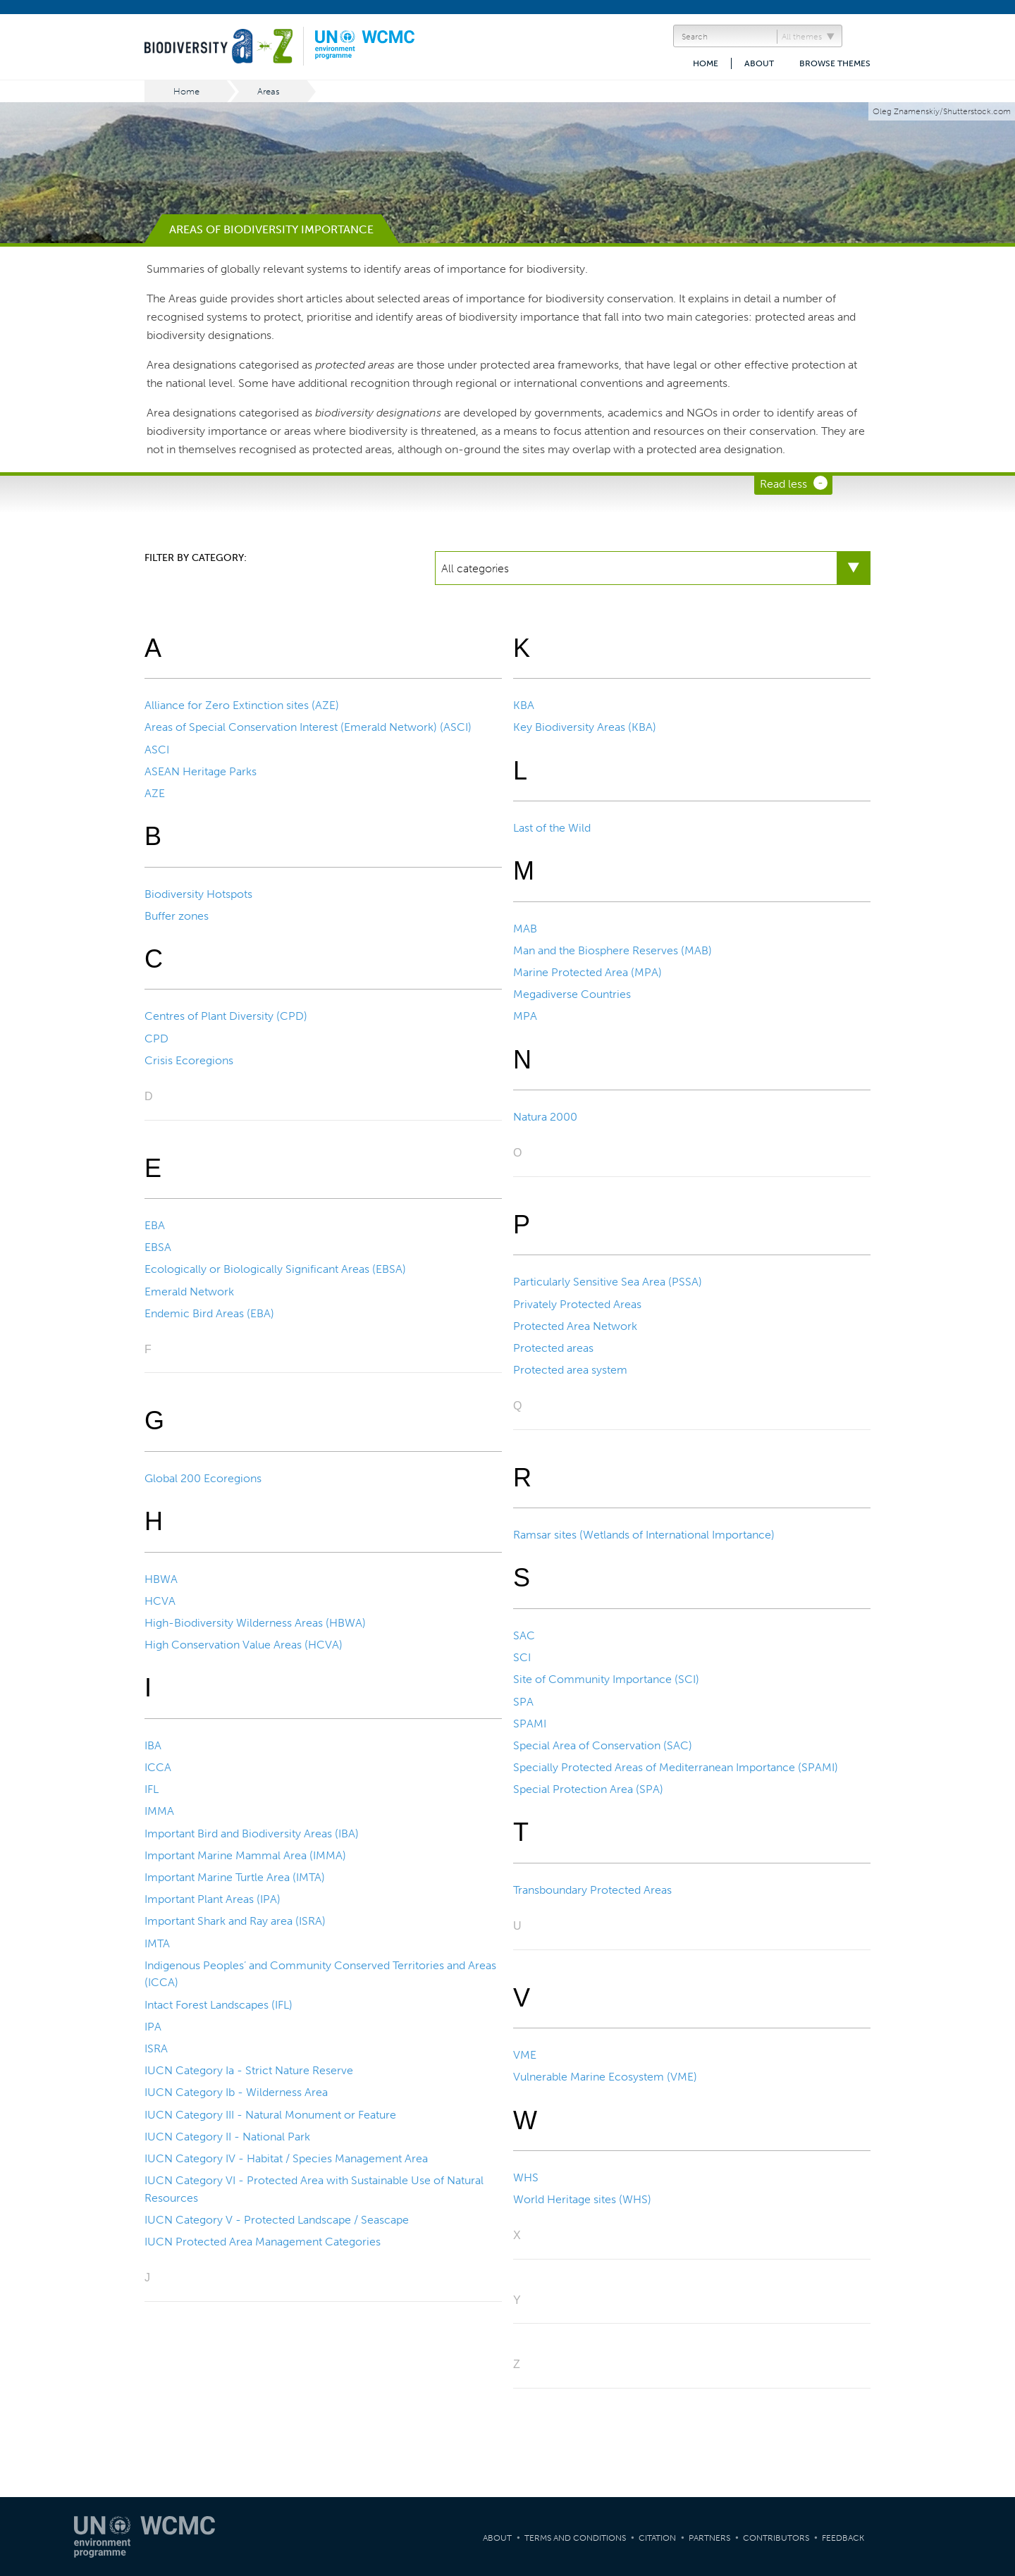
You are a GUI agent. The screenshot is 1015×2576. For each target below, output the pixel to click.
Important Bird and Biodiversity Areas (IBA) (251, 1833)
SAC (524, 1635)
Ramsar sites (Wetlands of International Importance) (644, 1534)
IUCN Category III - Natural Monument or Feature (270, 2114)
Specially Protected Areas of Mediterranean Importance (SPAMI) (675, 1767)
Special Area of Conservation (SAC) (602, 1745)
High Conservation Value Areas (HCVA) (243, 1644)
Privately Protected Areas (577, 1304)
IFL (151, 1789)
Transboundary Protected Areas (592, 1890)
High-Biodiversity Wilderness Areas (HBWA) (255, 1622)
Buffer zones (176, 916)
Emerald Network (189, 1291)
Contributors (776, 2538)
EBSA (157, 1247)
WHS (526, 2177)
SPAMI (529, 1723)
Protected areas (553, 1348)
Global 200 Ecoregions (203, 1478)
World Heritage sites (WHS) (582, 2199)
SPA (523, 1701)
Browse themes (835, 63)
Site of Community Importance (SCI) (606, 1679)
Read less (783, 484)
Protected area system (570, 1369)
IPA (152, 2026)
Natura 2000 (545, 1116)
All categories (475, 568)
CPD (156, 1038)
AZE (154, 793)
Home (705, 63)
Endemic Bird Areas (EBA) (209, 1313)
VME (524, 2055)
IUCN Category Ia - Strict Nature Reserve (248, 2070)
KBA (523, 705)
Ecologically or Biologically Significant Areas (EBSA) (275, 1269)
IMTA (157, 1943)
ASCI (156, 749)
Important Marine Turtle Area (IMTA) (234, 1877)
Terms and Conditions (575, 2538)
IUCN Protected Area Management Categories (262, 2241)
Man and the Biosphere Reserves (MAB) (612, 950)
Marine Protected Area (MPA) (587, 972)
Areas (268, 91)
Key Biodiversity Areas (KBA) (584, 727)
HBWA (161, 1579)
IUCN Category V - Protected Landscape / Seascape (276, 2219)
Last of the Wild (552, 827)
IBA (152, 1745)
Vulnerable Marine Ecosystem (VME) (605, 2076)
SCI (522, 1657)
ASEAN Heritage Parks (200, 771)
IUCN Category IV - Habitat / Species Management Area (286, 2158)
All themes (802, 37)
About (759, 63)
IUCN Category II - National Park (227, 2136)
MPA (525, 1016)
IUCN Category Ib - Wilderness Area (236, 2092)
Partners (709, 2538)
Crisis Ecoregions (188, 1060)
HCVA (160, 1601)
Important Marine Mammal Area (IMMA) (245, 1855)
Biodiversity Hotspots (198, 894)
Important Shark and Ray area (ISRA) (235, 1921)
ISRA (156, 2048)
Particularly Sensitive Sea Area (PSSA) (607, 1281)
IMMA (159, 1811)
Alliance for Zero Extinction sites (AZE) (241, 705)
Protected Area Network (575, 1326)
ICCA (157, 1767)
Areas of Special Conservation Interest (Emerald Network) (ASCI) (308, 727)
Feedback (843, 2538)
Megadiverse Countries (572, 994)
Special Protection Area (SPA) (588, 1789)
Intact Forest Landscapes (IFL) (218, 2004)
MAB (525, 928)
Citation (657, 2538)
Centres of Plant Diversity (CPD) (225, 1016)
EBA (154, 1225)
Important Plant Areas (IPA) (212, 1899)
